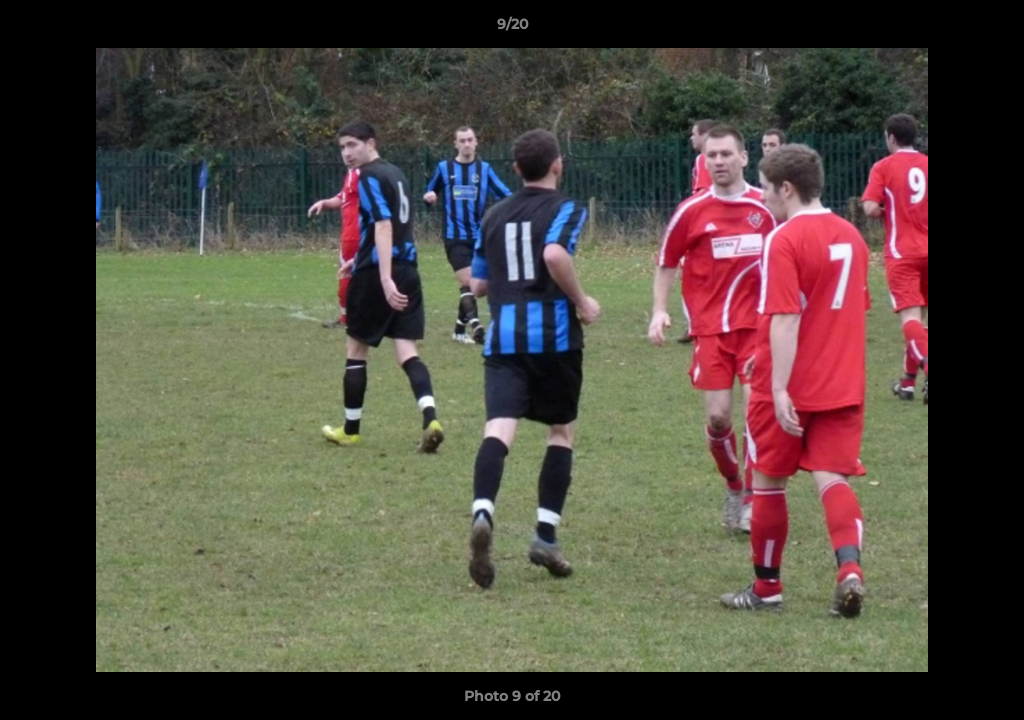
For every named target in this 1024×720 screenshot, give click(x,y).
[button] (988, 29)
